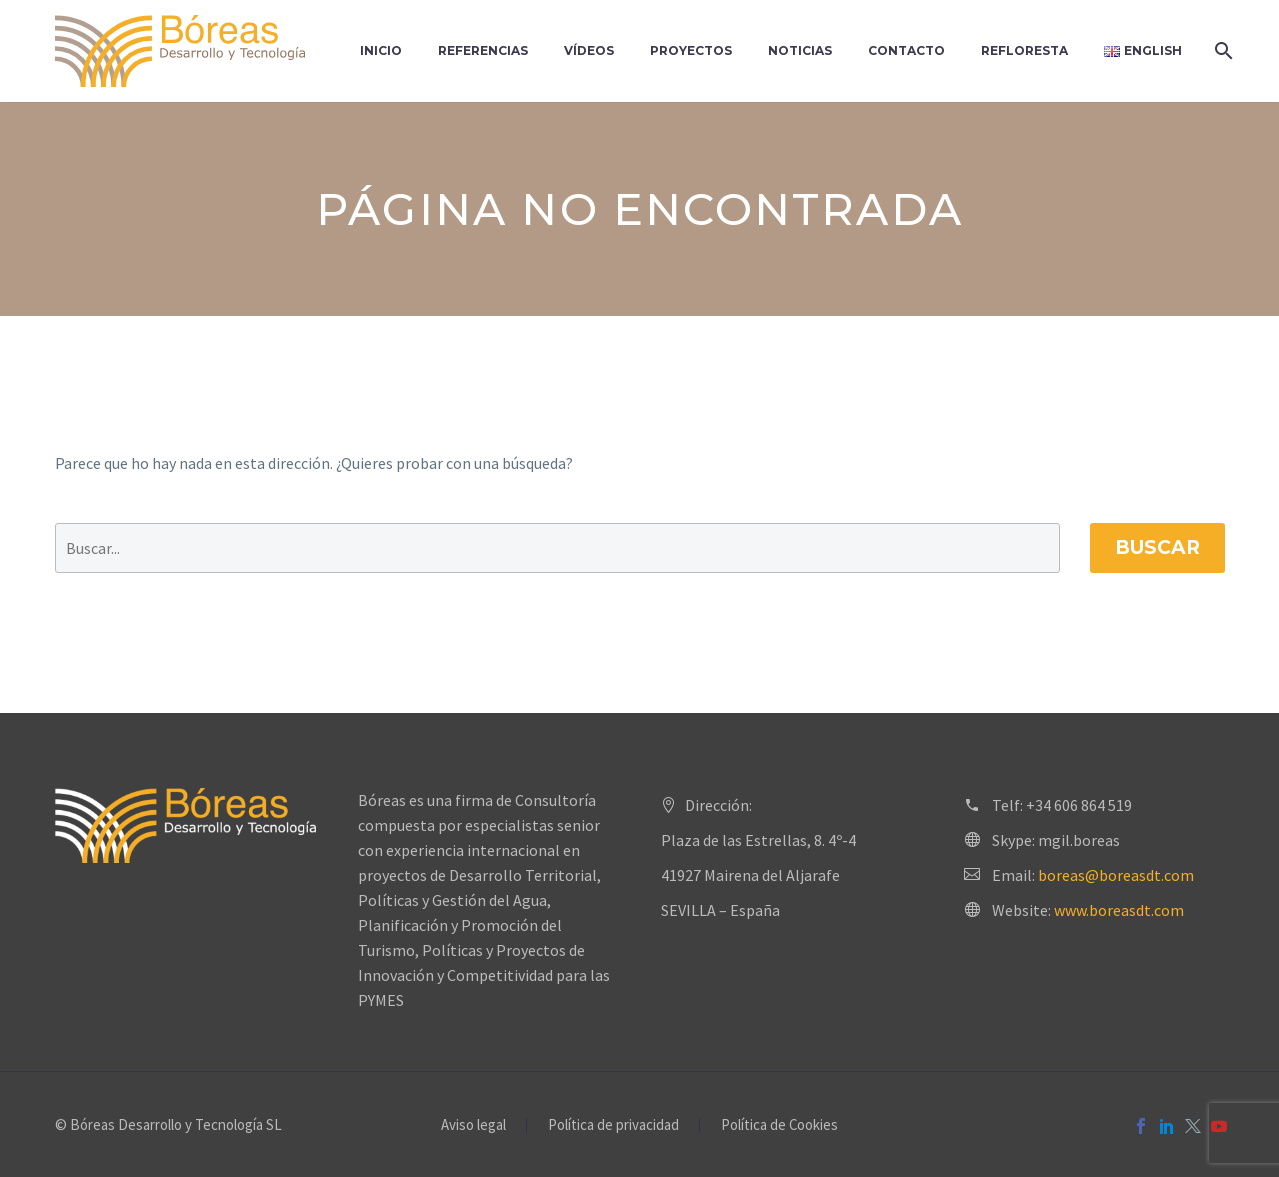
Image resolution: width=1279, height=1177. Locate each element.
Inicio (381, 50)
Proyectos (691, 50)
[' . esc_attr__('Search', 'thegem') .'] (557, 548)
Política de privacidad (613, 1125)
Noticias (800, 50)
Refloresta (1024, 50)
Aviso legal (473, 1125)
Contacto (906, 50)
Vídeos (589, 50)
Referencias (483, 50)
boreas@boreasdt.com (1116, 875)
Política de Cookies (779, 1125)
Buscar (1157, 547)
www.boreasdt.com (1119, 910)
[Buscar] (1222, 51)
